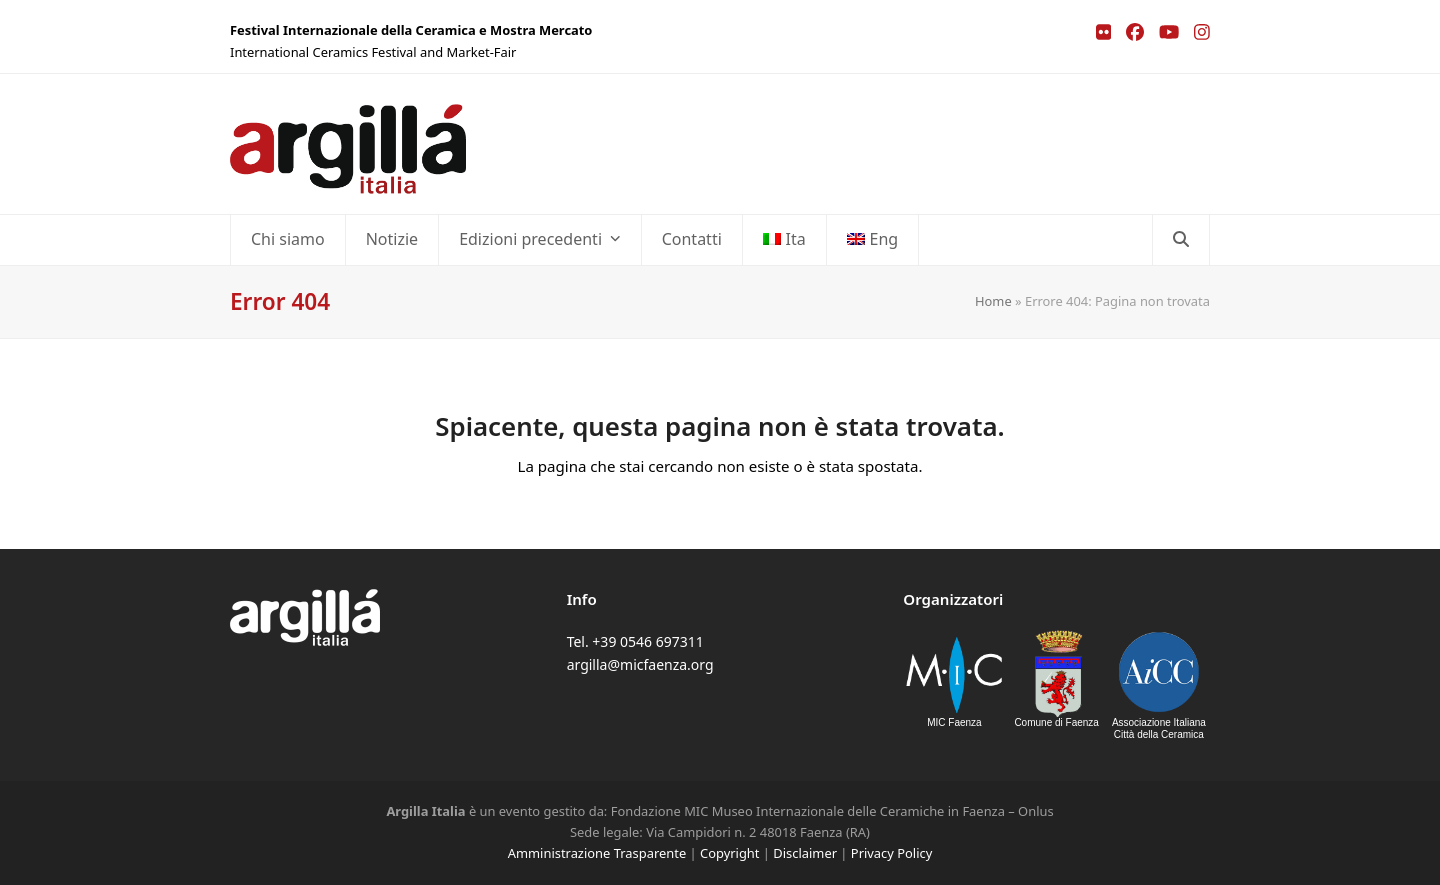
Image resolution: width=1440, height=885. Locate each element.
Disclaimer (805, 853)
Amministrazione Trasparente (597, 853)
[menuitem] (784, 240)
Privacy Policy (891, 853)
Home (993, 301)
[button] (1181, 240)
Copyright (729, 853)
